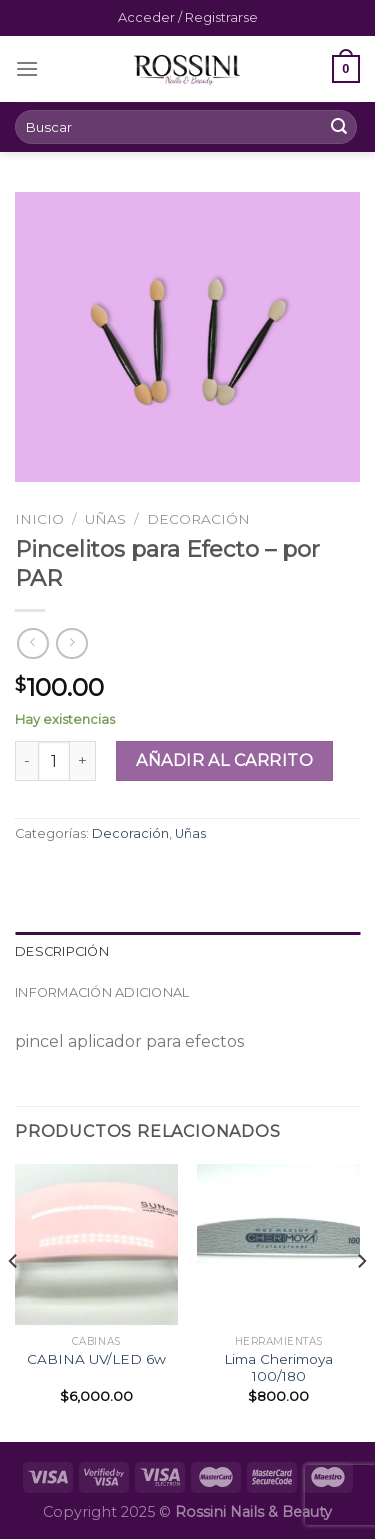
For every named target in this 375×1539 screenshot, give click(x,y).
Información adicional (102, 992)
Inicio (39, 519)
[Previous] (14, 1301)
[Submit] (339, 127)
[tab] (187, 952)
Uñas (105, 519)
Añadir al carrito (224, 760)
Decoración (198, 519)
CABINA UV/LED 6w (96, 1359)
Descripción (62, 951)
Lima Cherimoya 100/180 (278, 1368)
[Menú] (27, 68)
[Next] (361, 1301)
